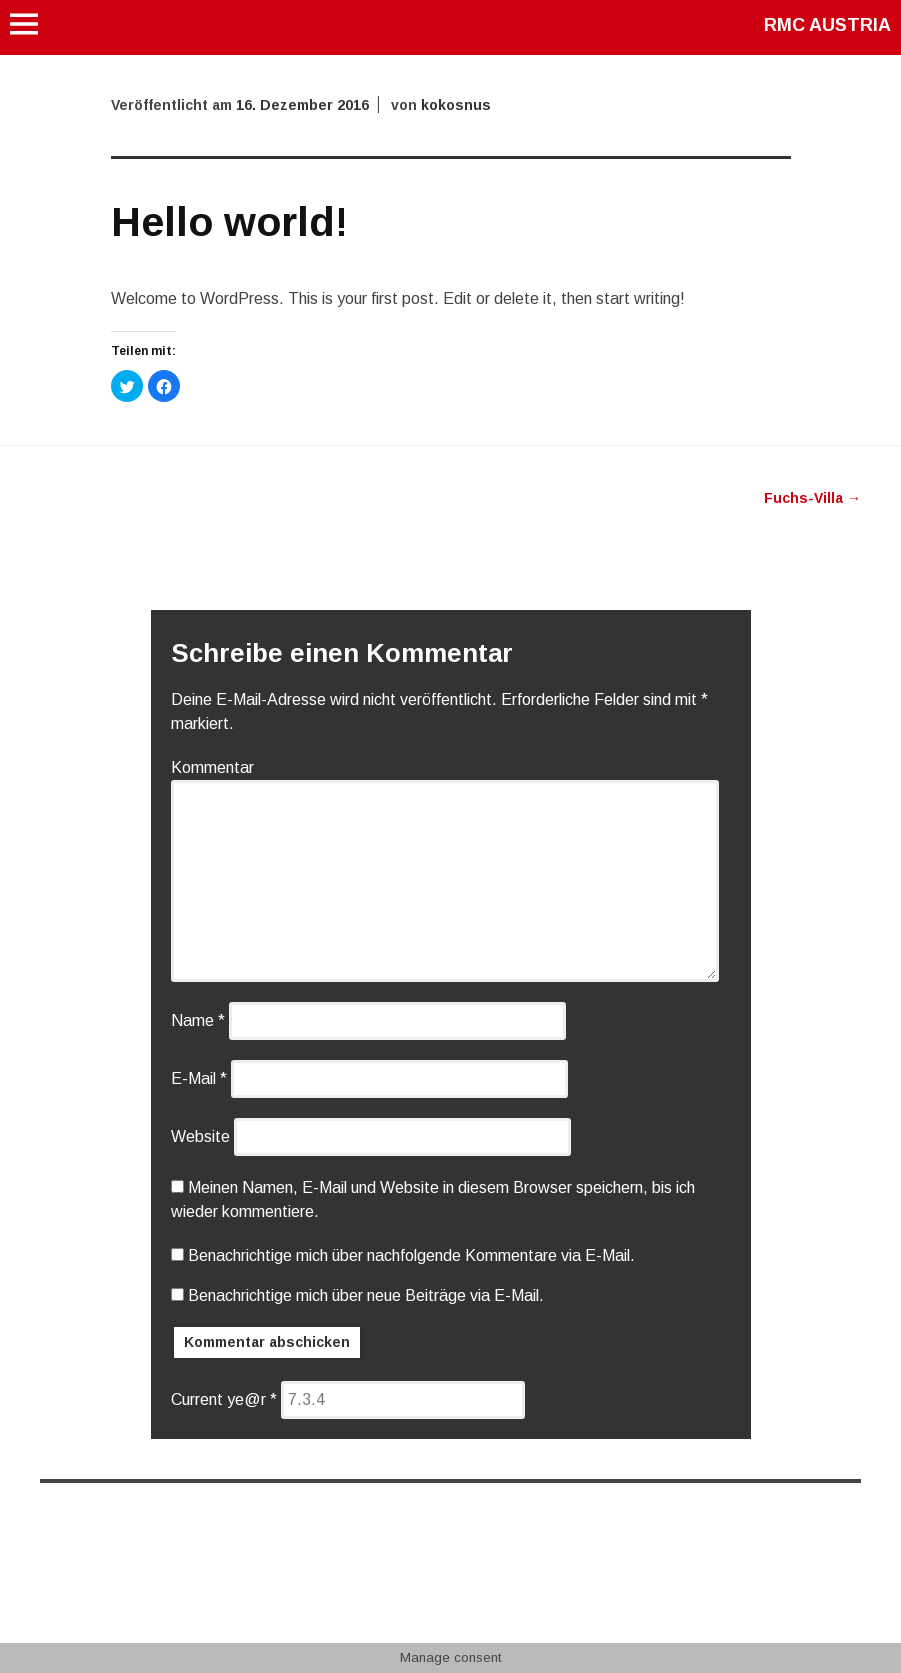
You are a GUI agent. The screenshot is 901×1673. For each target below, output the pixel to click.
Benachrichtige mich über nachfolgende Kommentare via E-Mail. (411, 1255)
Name (198, 1020)
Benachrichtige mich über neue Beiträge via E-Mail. (366, 1295)
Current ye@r (224, 1399)
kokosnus (456, 105)
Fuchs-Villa (812, 498)
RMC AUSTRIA (827, 25)
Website (200, 1136)
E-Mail (199, 1078)
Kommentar (212, 767)
